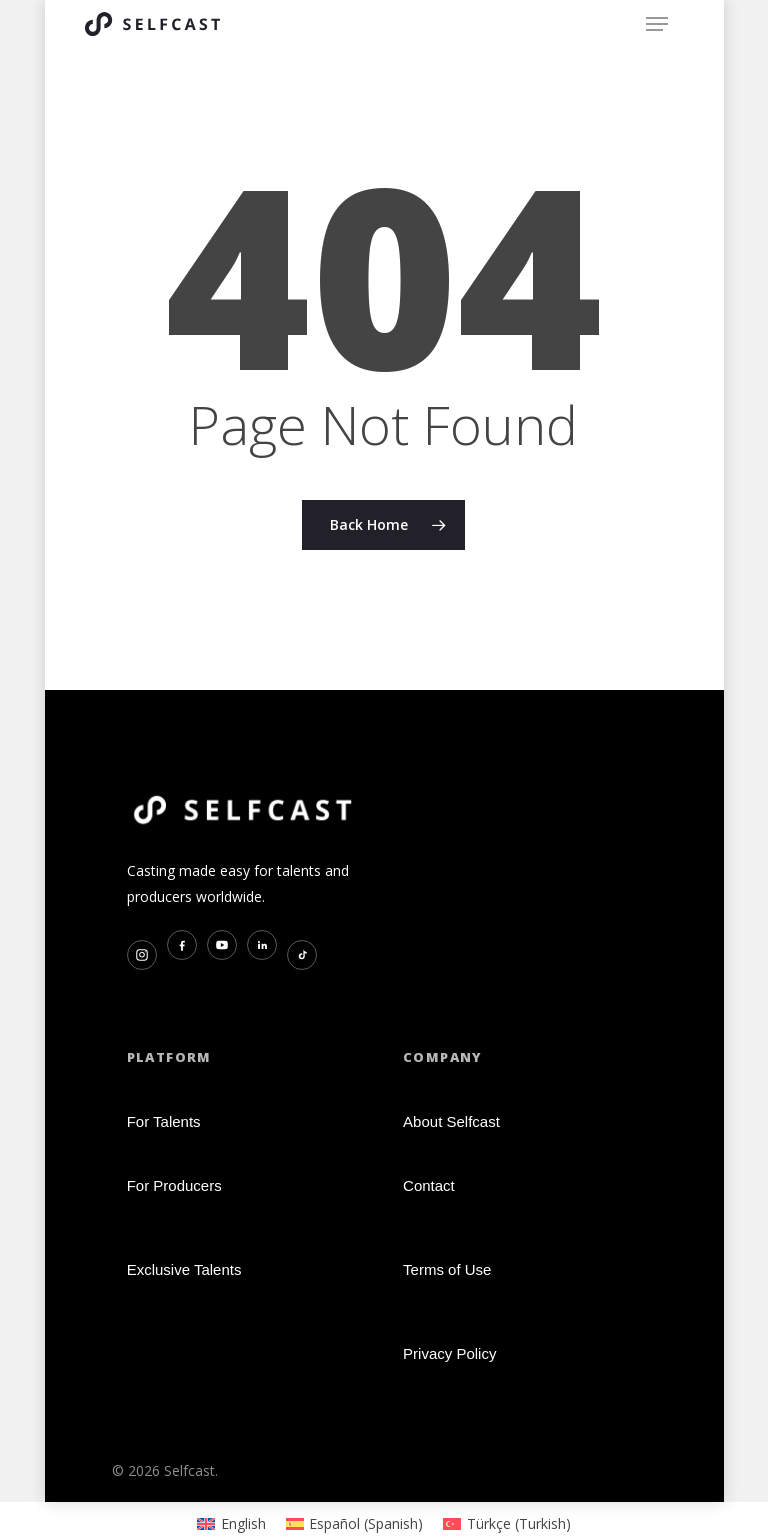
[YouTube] (222, 945)
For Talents (164, 1121)
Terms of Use (447, 1269)
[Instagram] (142, 955)
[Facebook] (182, 945)
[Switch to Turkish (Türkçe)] (507, 1524)
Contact (429, 1185)
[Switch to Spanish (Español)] (355, 1524)
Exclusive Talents (184, 1269)
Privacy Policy (449, 1353)
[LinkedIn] (262, 945)
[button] (657, 24)
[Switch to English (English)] (231, 1524)
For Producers (174, 1185)
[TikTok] (302, 955)
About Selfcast (451, 1121)
